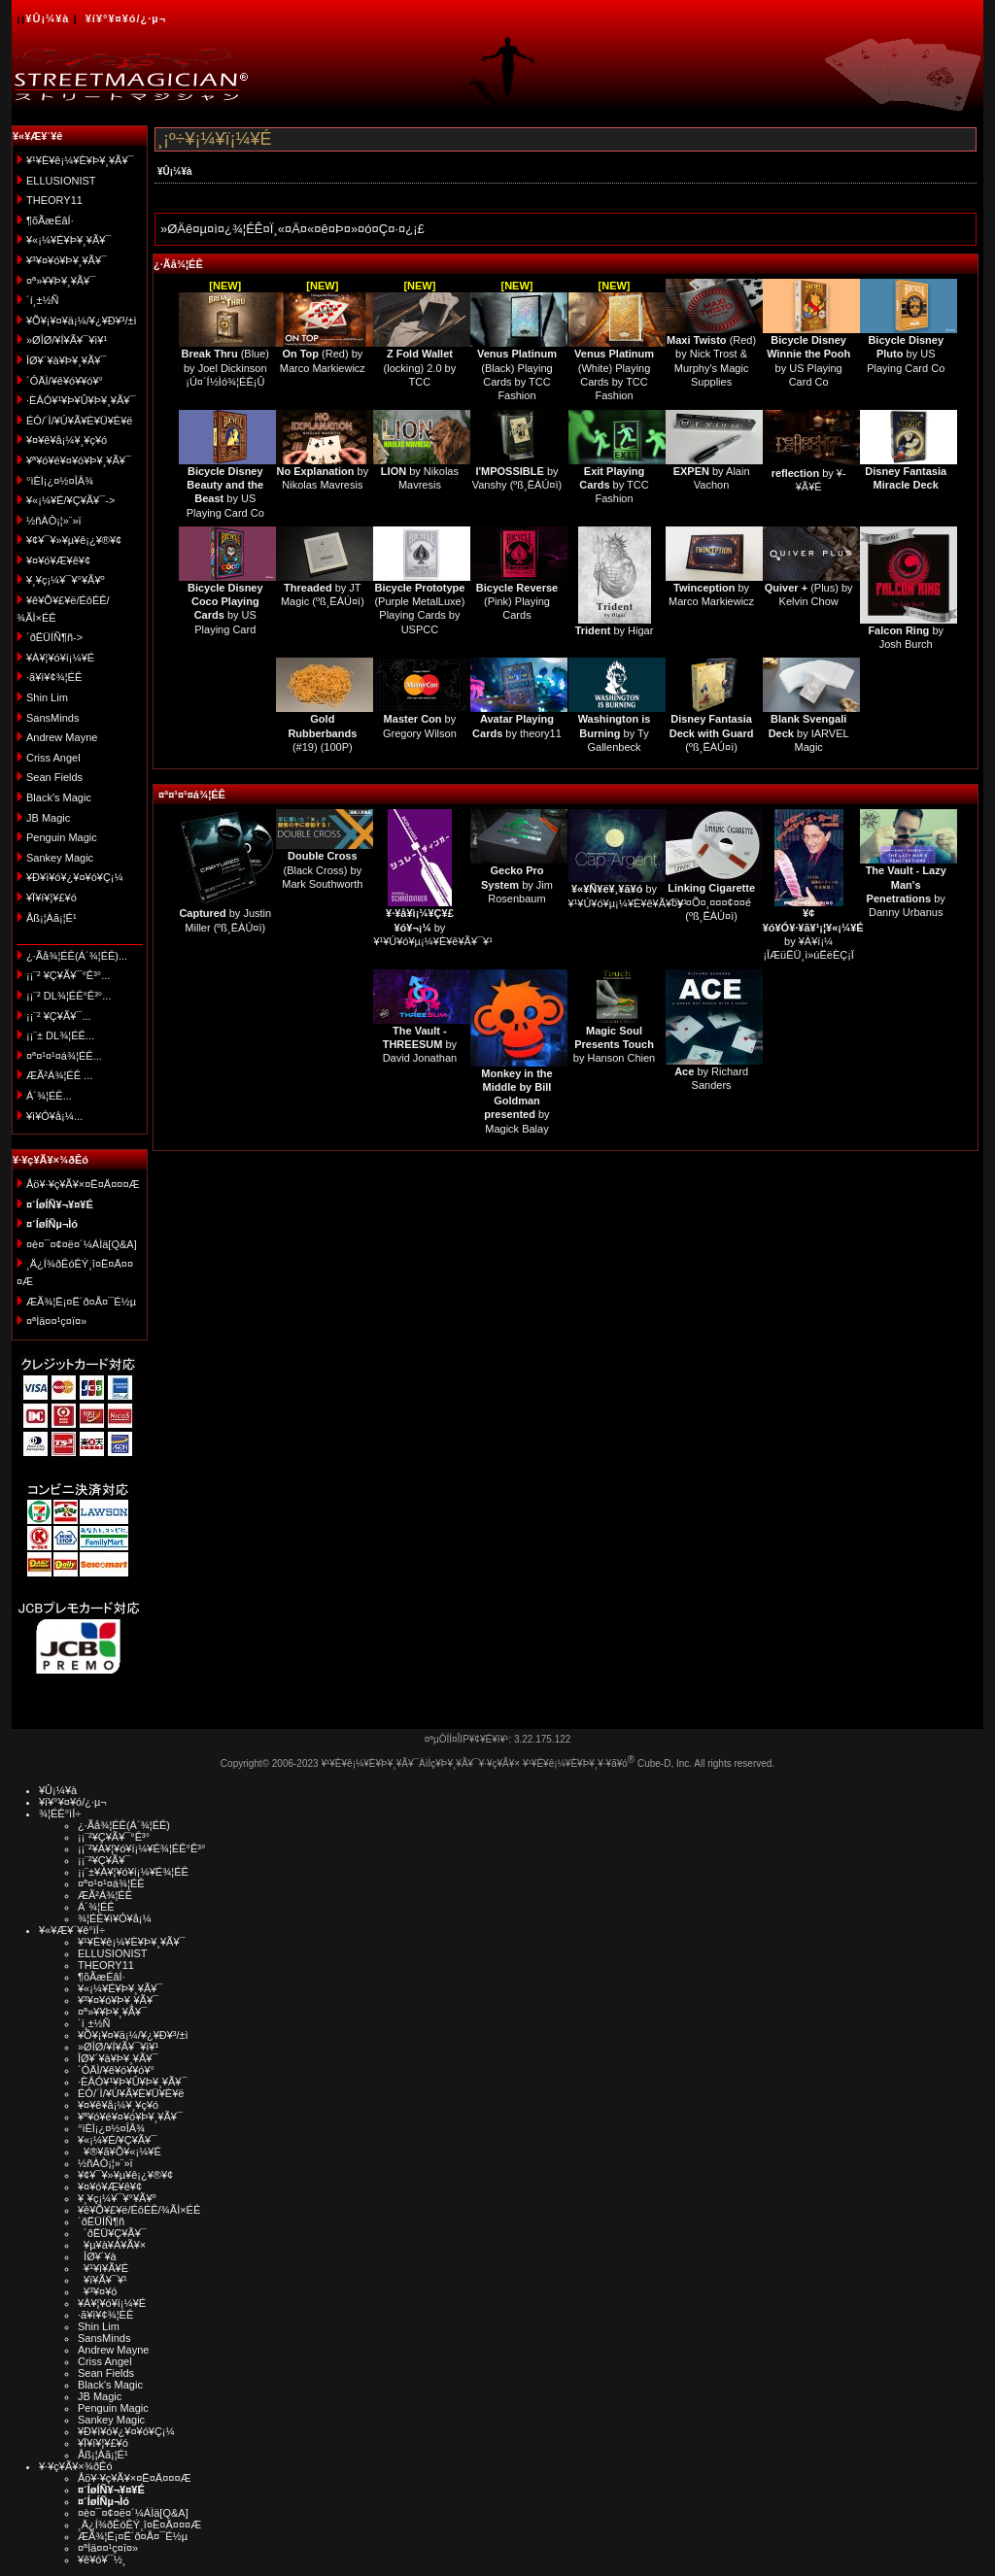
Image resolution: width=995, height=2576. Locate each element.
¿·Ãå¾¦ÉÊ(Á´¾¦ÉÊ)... (76, 956)
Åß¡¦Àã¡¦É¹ (51, 918)
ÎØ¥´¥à (97, 2256)
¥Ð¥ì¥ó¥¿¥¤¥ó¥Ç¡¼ (74, 877)
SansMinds (52, 718)
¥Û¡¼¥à (47, 18)
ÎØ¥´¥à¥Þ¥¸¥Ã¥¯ (66, 360)
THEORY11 (54, 200)
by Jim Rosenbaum (517, 884)
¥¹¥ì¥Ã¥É (103, 2268)
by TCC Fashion (613, 485)
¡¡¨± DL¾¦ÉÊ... (60, 1035)
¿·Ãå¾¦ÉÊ (178, 264)
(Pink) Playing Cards (517, 602)
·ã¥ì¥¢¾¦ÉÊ (54, 677)
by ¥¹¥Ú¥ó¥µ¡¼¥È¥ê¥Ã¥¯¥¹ (433, 927)
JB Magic (48, 818)
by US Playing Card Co (905, 354)
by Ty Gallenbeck (614, 733)
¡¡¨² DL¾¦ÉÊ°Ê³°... (68, 995)
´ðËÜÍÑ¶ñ (101, 2221)
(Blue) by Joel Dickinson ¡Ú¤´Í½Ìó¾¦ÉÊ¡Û (225, 368)
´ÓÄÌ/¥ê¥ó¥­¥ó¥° (64, 381)
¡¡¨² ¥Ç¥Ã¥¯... (58, 1016)
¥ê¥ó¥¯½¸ (102, 2559)
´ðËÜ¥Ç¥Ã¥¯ (112, 2233)
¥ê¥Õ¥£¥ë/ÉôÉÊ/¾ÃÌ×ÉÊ (139, 2210)
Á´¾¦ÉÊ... (49, 1096)
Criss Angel (53, 757)
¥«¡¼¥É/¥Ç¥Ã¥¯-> (70, 500)
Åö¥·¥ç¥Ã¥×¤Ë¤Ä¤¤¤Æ (83, 1184)
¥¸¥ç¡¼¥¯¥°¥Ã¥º (65, 580)
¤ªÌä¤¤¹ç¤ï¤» (56, 1321)
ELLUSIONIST (61, 180)
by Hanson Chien (614, 1045)
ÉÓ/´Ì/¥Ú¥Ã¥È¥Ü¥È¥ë (79, 420)
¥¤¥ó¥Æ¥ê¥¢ (58, 560)
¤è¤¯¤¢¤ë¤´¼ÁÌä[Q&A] (81, 1244)
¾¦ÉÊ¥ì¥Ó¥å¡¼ (115, 1918)
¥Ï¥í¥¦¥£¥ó (51, 897)
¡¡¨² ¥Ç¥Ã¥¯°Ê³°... (68, 975)
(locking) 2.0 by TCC (420, 368)
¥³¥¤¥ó (97, 2291)
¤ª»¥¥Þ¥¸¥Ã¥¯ (60, 281)
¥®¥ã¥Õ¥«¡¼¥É (119, 2151)
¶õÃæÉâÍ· (50, 220)
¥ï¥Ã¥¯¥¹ (102, 2280)
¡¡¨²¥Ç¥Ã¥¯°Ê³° (114, 1837)
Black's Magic (58, 797)
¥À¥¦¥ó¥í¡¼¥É (60, 657)
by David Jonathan (420, 1045)
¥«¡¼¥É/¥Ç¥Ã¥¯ (117, 2140)
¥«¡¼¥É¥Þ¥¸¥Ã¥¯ (68, 240)
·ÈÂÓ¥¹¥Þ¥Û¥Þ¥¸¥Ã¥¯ (80, 400)
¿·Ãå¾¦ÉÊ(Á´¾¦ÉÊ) (124, 1825)
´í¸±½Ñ (42, 300)
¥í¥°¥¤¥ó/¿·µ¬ (126, 18)
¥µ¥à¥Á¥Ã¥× (112, 2245)
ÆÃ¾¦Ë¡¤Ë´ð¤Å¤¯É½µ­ (81, 1301)
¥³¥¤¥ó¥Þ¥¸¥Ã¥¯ (66, 260)
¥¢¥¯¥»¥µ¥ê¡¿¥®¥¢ (73, 540)
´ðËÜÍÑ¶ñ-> (54, 637)
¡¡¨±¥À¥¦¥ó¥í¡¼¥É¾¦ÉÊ (133, 1872)
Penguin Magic (61, 837)
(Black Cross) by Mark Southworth (322, 870)
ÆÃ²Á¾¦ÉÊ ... (59, 1075)
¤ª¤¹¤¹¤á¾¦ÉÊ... (64, 1056)
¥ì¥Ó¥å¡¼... (54, 1116)
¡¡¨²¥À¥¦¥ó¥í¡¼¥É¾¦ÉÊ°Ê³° (141, 1848)
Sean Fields (54, 777)
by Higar (614, 630)
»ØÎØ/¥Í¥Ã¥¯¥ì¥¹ (66, 340)
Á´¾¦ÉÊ (96, 1907)
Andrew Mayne (61, 737)
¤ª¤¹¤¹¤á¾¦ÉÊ (191, 794)
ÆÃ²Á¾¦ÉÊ (105, 1895)
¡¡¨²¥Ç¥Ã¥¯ (104, 1860)
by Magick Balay (516, 1101)
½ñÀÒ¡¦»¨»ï (54, 520)
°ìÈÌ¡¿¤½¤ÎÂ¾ (59, 481)
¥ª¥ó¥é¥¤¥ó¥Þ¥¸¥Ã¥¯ (78, 460)
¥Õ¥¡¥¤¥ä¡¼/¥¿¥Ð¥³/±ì (81, 320)
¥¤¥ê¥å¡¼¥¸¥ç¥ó (66, 440)
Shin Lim (47, 697)
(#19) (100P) (322, 733)
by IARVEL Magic (809, 733)
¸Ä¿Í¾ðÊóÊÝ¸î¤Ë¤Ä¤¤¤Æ (139, 2524)
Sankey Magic (59, 858)
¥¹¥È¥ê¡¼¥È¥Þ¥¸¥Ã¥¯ (80, 160)
